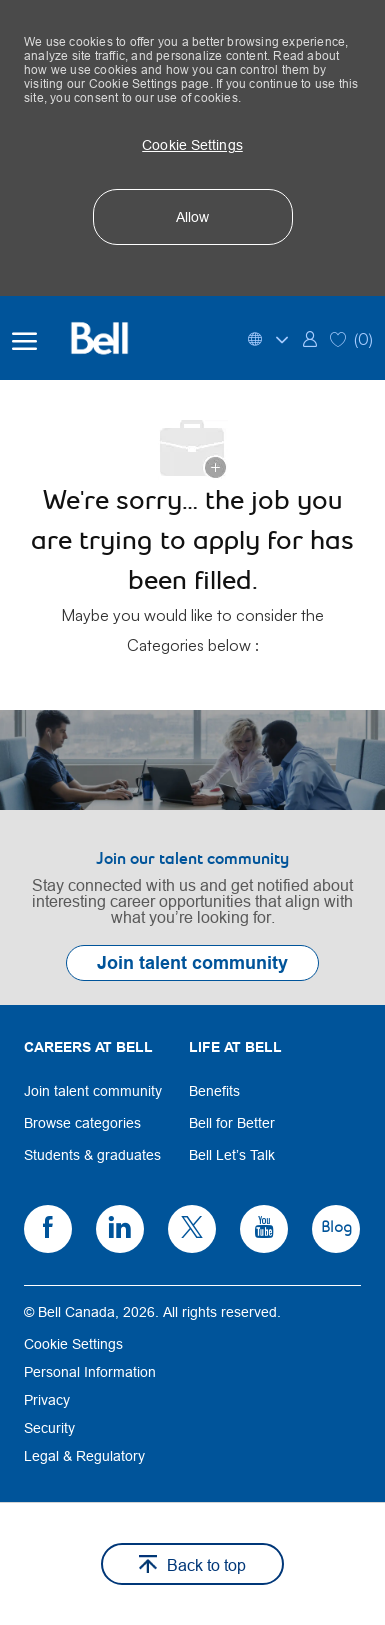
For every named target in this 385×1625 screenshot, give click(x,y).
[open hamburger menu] (24, 338)
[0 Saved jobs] (351, 337)
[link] (310, 337)
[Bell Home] (112, 338)
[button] (193, 145)
